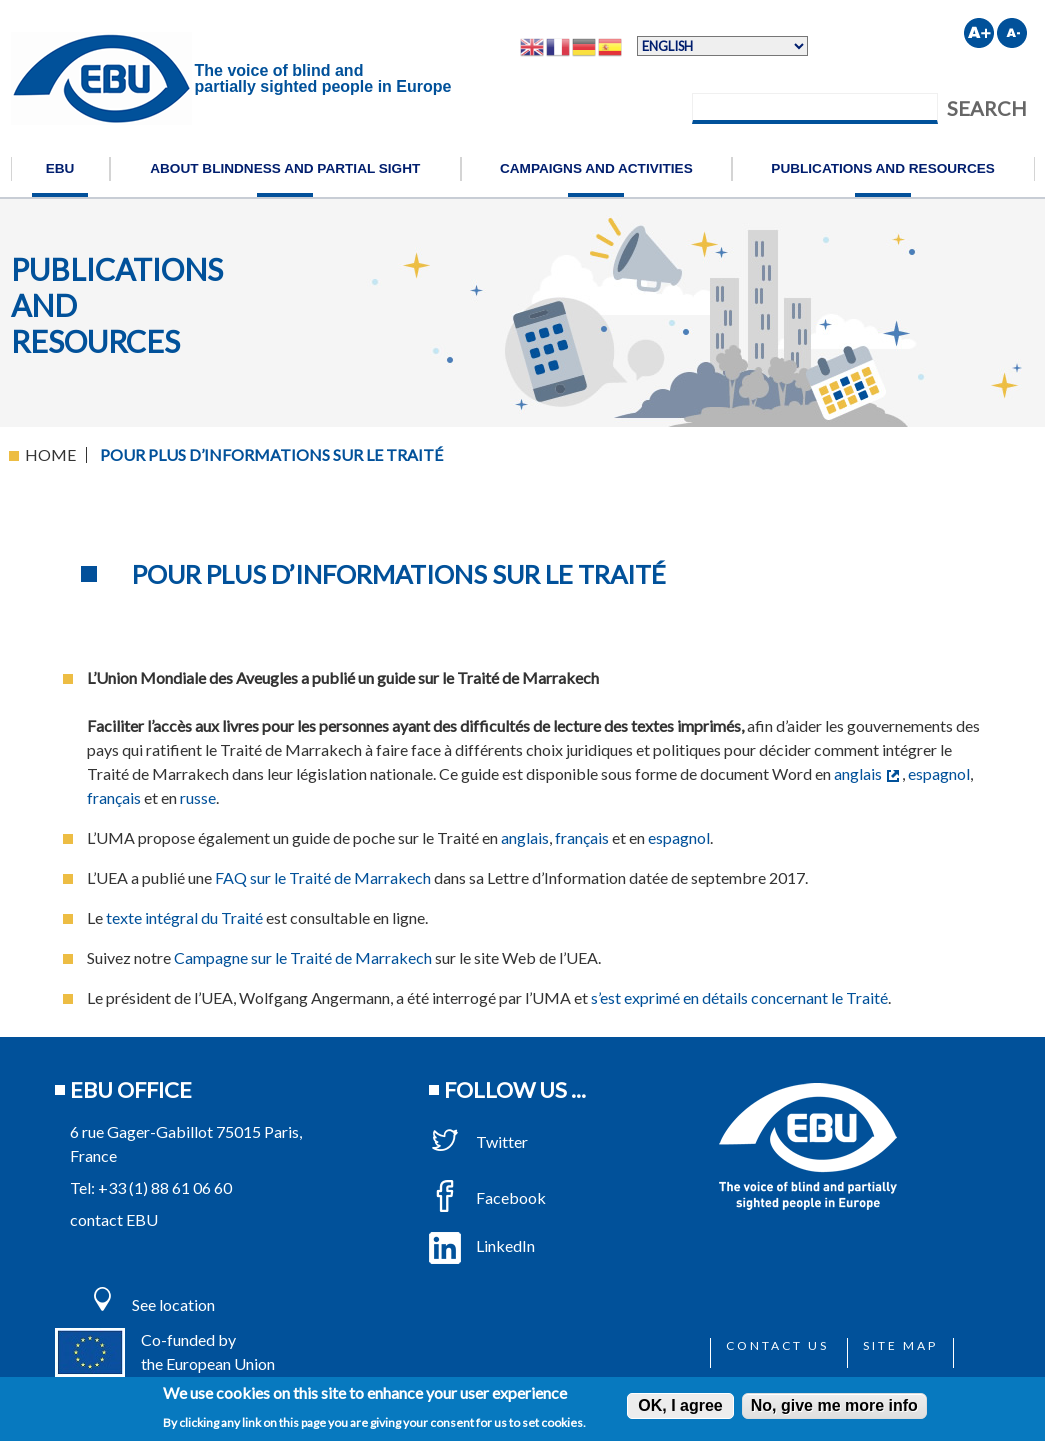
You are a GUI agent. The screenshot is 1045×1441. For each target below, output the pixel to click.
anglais (866, 773)
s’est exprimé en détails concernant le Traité (739, 997)
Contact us (777, 1345)
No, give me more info (834, 1405)
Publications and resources (883, 168)
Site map (900, 1345)
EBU (60, 168)
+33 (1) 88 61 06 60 (165, 1187)
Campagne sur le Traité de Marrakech (303, 957)
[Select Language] (722, 46)
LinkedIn (482, 1245)
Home (50, 454)
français (114, 797)
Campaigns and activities (596, 168)
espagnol (939, 773)
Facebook (487, 1197)
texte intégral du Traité (184, 917)
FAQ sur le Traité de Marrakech (323, 877)
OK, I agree (680, 1405)
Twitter (478, 1141)
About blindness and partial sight (285, 168)
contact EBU (114, 1219)
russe (198, 797)
